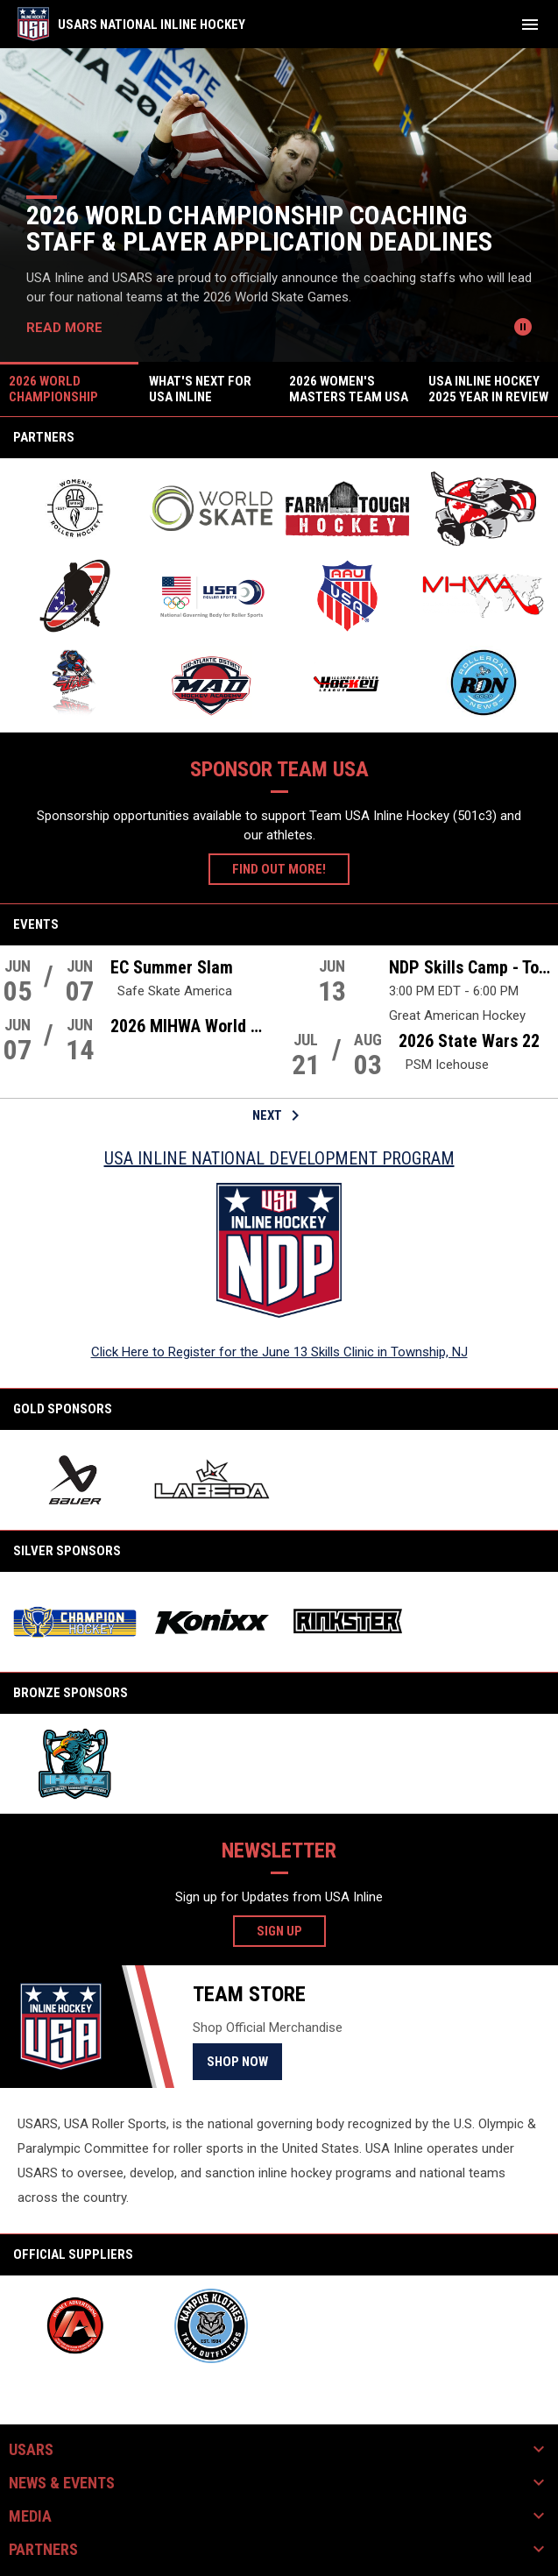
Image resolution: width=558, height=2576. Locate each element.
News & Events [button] (62, 2483)
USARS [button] (31, 2450)
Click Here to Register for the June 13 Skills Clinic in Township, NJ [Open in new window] (279, 1352)
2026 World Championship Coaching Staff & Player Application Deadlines (259, 228)
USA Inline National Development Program (279, 1158)
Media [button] (30, 2516)
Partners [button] (43, 2550)
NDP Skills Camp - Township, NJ (474, 967)
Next (279, 1115)
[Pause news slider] (522, 326)
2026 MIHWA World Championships (190, 1026)
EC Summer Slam (171, 967)
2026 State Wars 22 (469, 1041)
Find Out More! (279, 869)
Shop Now (244, 2061)
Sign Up (291, 1930)
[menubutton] (529, 24)
